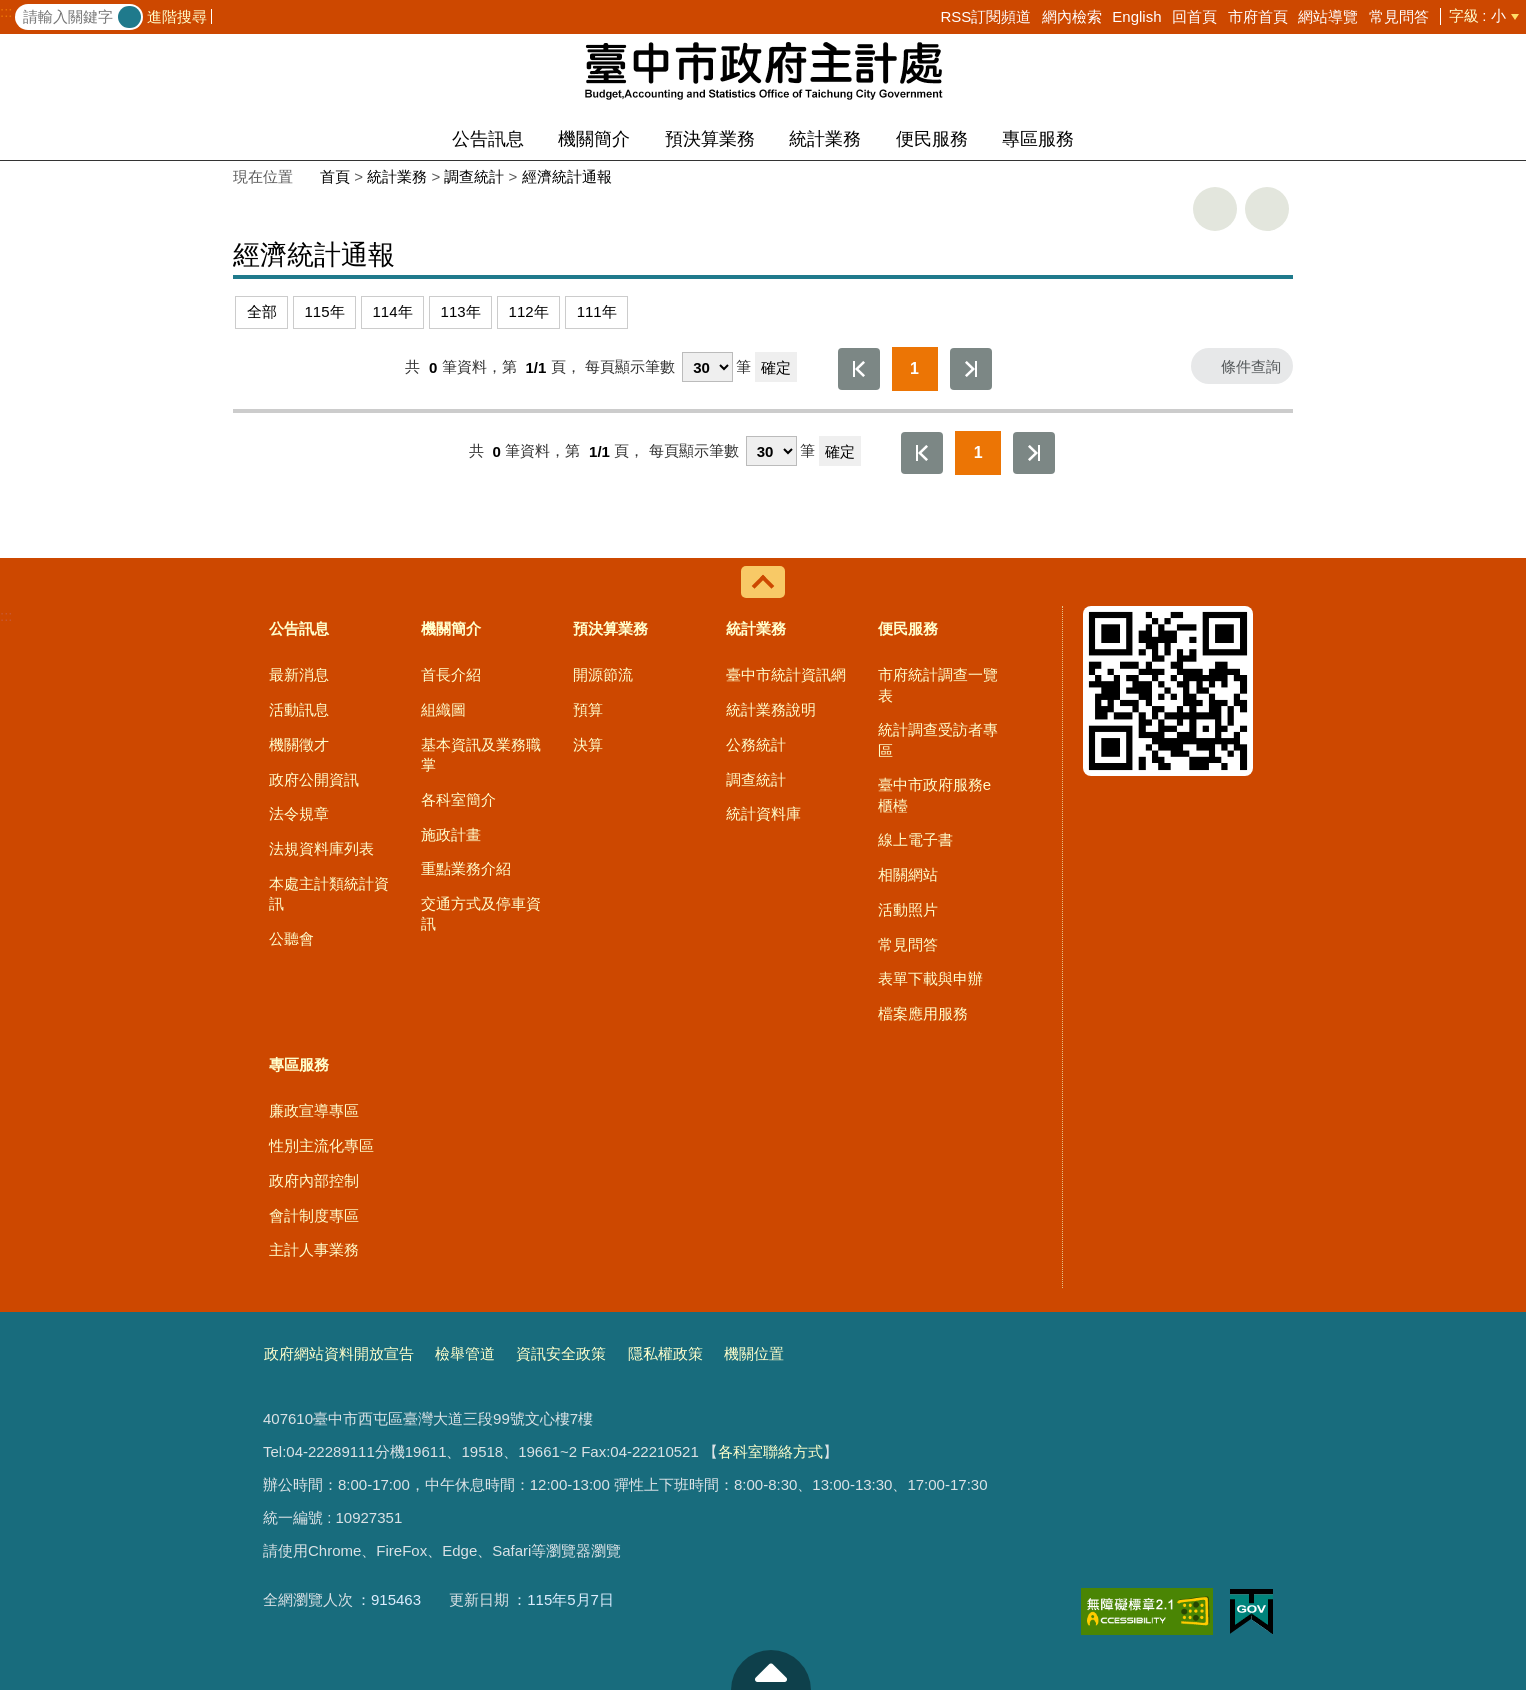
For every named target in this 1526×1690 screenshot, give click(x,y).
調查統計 (474, 176)
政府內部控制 (314, 1180)
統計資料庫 (763, 813)
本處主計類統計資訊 (329, 893)
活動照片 (908, 909)
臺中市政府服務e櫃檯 (934, 794)
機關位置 (754, 1353)
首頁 (335, 176)
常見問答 (1399, 16)
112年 (529, 311)
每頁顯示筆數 (630, 367)
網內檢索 (1072, 16)
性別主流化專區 (321, 1145)
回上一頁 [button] (1267, 209)
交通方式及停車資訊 (481, 913)
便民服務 (932, 139)
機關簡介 (594, 139)
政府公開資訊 (314, 779)
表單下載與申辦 (930, 978)
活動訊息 (299, 709)
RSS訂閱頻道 (985, 16)
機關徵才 (299, 744)
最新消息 (299, 674)
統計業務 (825, 139)
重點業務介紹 (466, 868)
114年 (393, 311)
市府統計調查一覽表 (938, 684)
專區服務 (1038, 139)
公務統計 (756, 744)
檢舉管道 (465, 1353)
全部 (262, 311)
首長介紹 (451, 674)
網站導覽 (1328, 16)
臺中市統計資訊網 (786, 674)
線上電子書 (915, 839)
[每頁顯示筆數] (707, 367)
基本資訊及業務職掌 (481, 754)
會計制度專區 (314, 1215)
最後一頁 (971, 369)
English (1136, 16)
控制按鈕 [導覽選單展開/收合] (763, 582)
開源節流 (603, 674)
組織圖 (443, 709)
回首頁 (1194, 16)
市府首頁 (1258, 16)
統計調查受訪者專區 (938, 739)
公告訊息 (488, 139)
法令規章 (299, 813)
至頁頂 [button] (771, 1670)
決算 (588, 744)
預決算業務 (710, 139)
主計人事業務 (314, 1249)
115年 (325, 311)
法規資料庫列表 (321, 848)
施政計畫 (451, 834)
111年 (597, 311)
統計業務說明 (771, 709)
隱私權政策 (665, 1353)
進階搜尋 (177, 16)
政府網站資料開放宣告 (339, 1353)
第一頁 (859, 369)
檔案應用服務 (923, 1013)
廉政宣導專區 (314, 1110)
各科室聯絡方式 (770, 1451)
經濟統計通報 (567, 176)
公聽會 (291, 938)
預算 (588, 709)
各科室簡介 (458, 799)
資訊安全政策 (561, 1353)
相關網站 (908, 874)
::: (6, 12)
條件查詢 (1251, 366)
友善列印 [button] (1215, 209)
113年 (461, 311)
